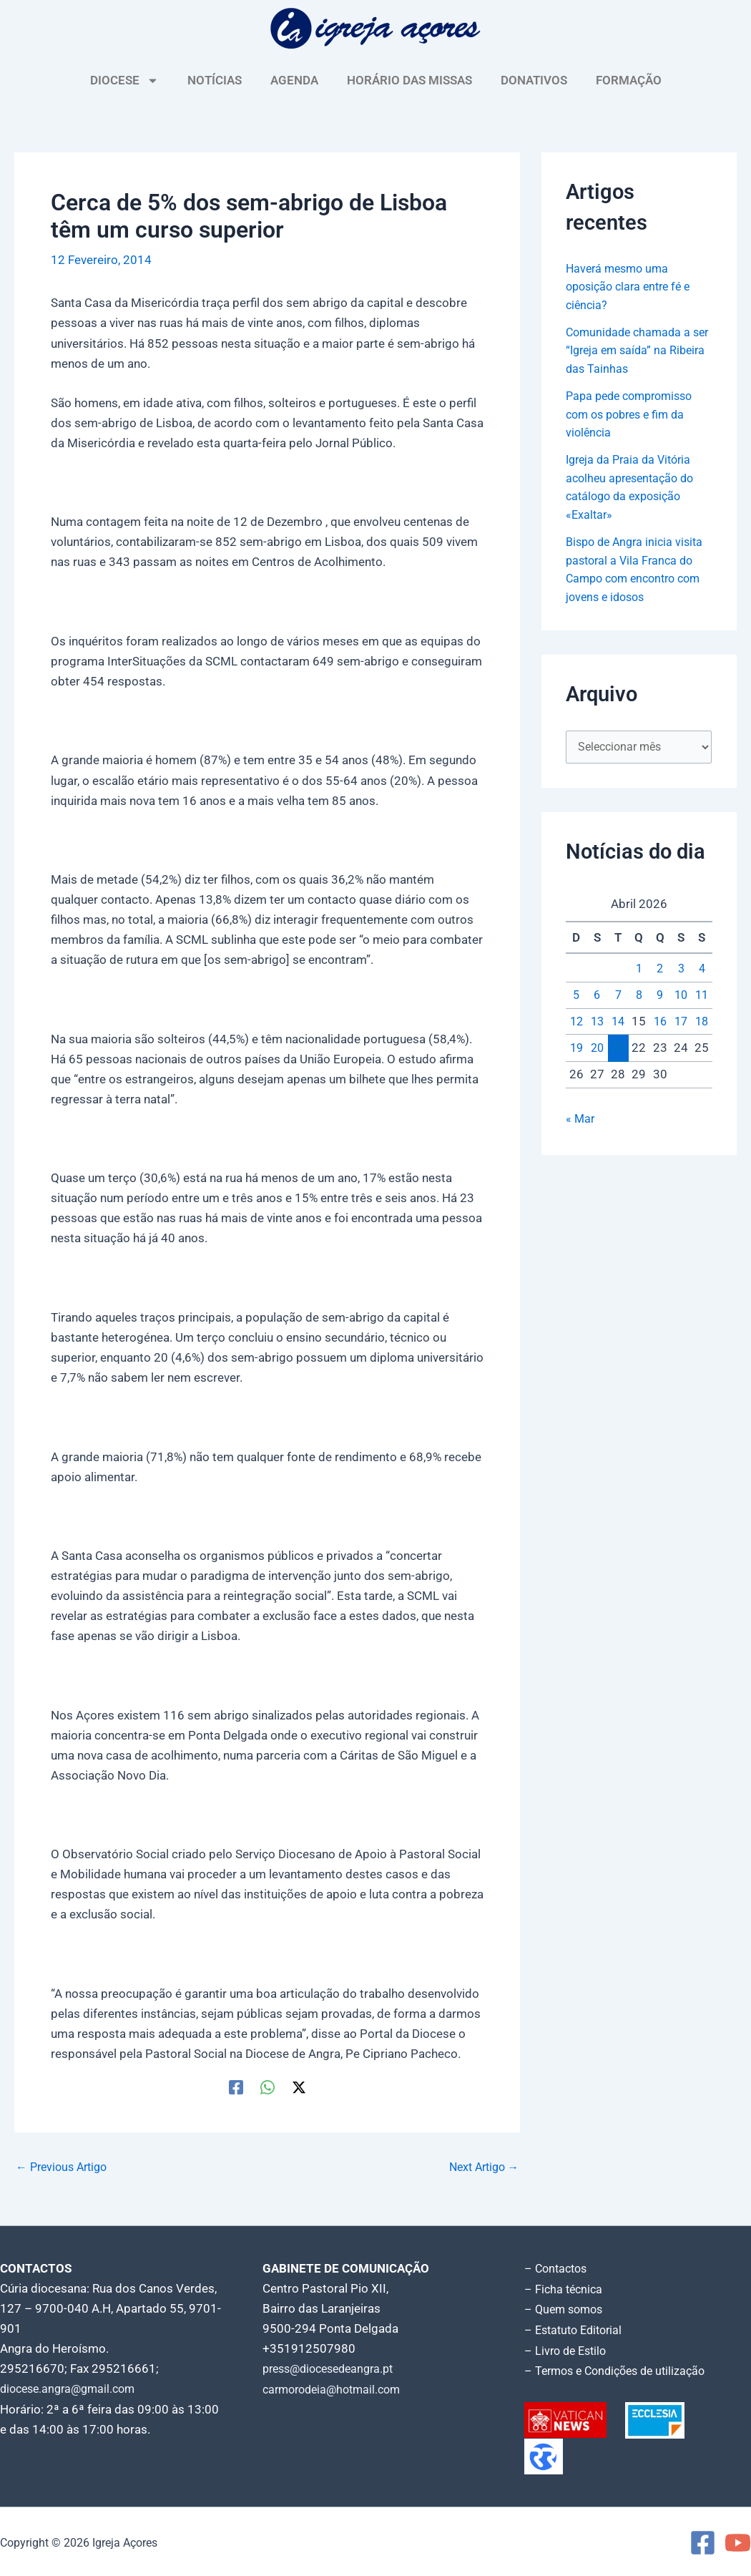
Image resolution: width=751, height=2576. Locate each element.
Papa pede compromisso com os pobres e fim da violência (634, 414)
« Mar (581, 1121)
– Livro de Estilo (568, 2348)
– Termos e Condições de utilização (620, 2368)
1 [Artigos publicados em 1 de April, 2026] (638, 972)
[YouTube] (738, 2540)
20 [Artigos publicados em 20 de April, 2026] (597, 1050)
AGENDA (294, 80)
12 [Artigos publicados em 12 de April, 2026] (576, 1024)
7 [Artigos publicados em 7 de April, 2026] (618, 997)
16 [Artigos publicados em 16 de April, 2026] (660, 1024)
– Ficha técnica (565, 2288)
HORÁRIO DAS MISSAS (409, 80)
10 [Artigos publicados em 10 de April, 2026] (681, 997)
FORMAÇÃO (629, 80)
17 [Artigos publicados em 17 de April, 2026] (681, 1024)
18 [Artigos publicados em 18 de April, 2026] (701, 1024)
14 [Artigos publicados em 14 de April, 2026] (618, 1024)
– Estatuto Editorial (576, 2328)
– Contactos (558, 2268)
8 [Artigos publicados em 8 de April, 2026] (638, 997)
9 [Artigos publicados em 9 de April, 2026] (660, 997)
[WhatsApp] (267, 2086)
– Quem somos (566, 2308)
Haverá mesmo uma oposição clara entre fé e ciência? (633, 286)
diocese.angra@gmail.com (72, 2388)
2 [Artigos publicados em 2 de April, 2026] (660, 972)
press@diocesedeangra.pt (334, 2368)
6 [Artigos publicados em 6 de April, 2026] (597, 997)
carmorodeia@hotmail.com (336, 2388)
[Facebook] (236, 2086)
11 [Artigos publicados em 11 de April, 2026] (701, 997)
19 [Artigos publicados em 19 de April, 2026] (576, 1050)
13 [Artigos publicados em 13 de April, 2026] (597, 1024)
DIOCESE (124, 80)
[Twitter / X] (299, 2086)
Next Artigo (480, 2167)
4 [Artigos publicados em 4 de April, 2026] (701, 972)
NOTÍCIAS (214, 80)
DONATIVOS (534, 80)
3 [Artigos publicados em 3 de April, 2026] (680, 972)
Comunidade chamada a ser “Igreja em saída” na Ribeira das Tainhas (631, 350)
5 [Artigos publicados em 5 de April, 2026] (576, 997)
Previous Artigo (65, 2167)
